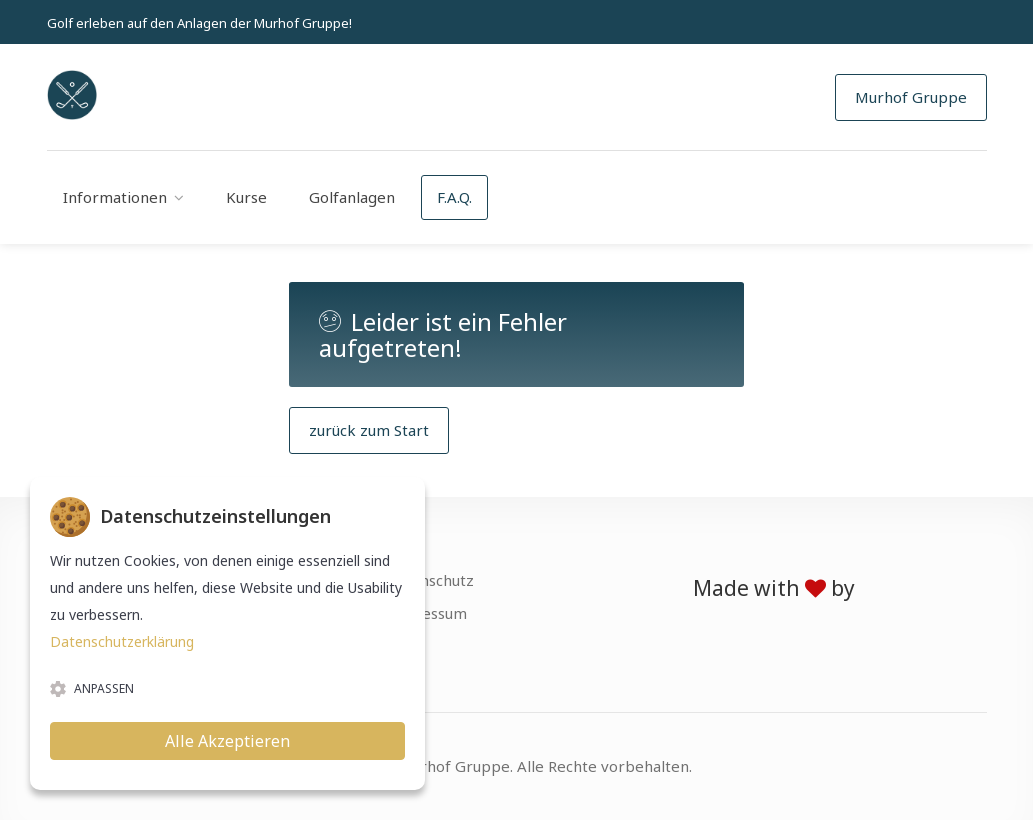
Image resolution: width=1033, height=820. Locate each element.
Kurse (246, 197)
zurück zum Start (369, 430)
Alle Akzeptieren (227, 741)
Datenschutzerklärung (122, 641)
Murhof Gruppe (911, 97)
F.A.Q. (454, 197)
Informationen (115, 197)
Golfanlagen (352, 197)
